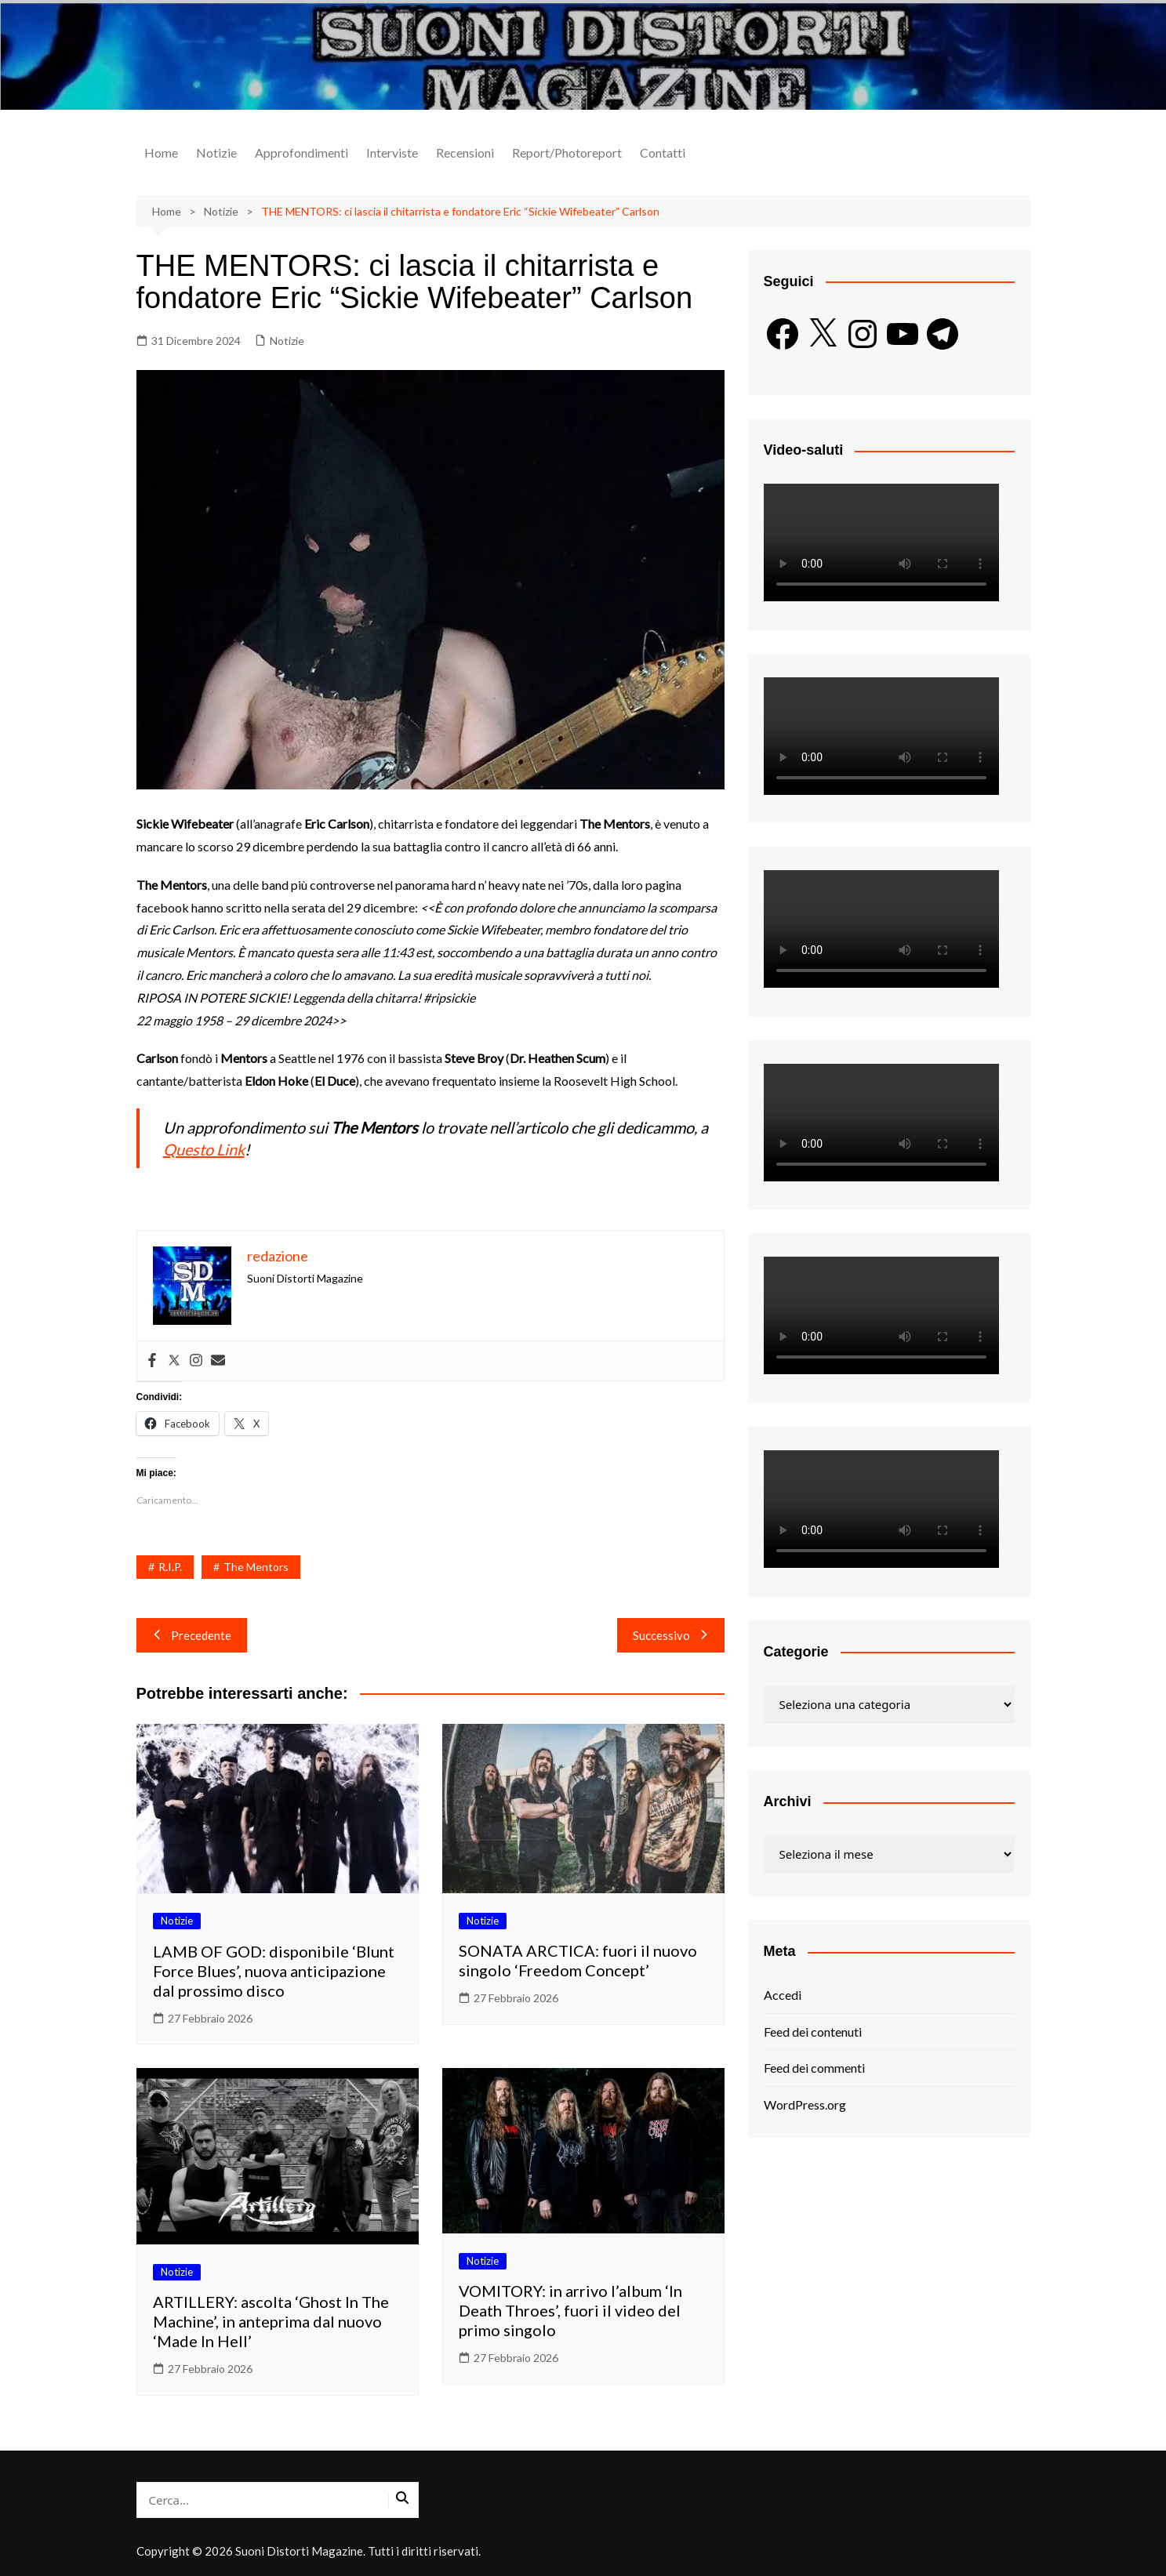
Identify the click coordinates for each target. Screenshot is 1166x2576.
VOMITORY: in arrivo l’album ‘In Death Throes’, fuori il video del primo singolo (570, 2310)
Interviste (392, 152)
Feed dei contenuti (813, 2031)
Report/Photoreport (567, 152)
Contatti (662, 152)
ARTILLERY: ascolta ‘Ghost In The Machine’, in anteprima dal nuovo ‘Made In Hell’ (271, 2321)
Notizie (216, 152)
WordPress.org (805, 2104)
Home (161, 152)
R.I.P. (170, 1566)
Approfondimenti (301, 152)
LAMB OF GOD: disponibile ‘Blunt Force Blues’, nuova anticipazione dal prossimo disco (273, 1971)
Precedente (191, 1635)
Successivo (671, 1635)
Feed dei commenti (814, 2067)
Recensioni (465, 152)
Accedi (782, 1994)
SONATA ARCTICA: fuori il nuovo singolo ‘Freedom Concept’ (578, 1960)
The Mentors (256, 1566)
